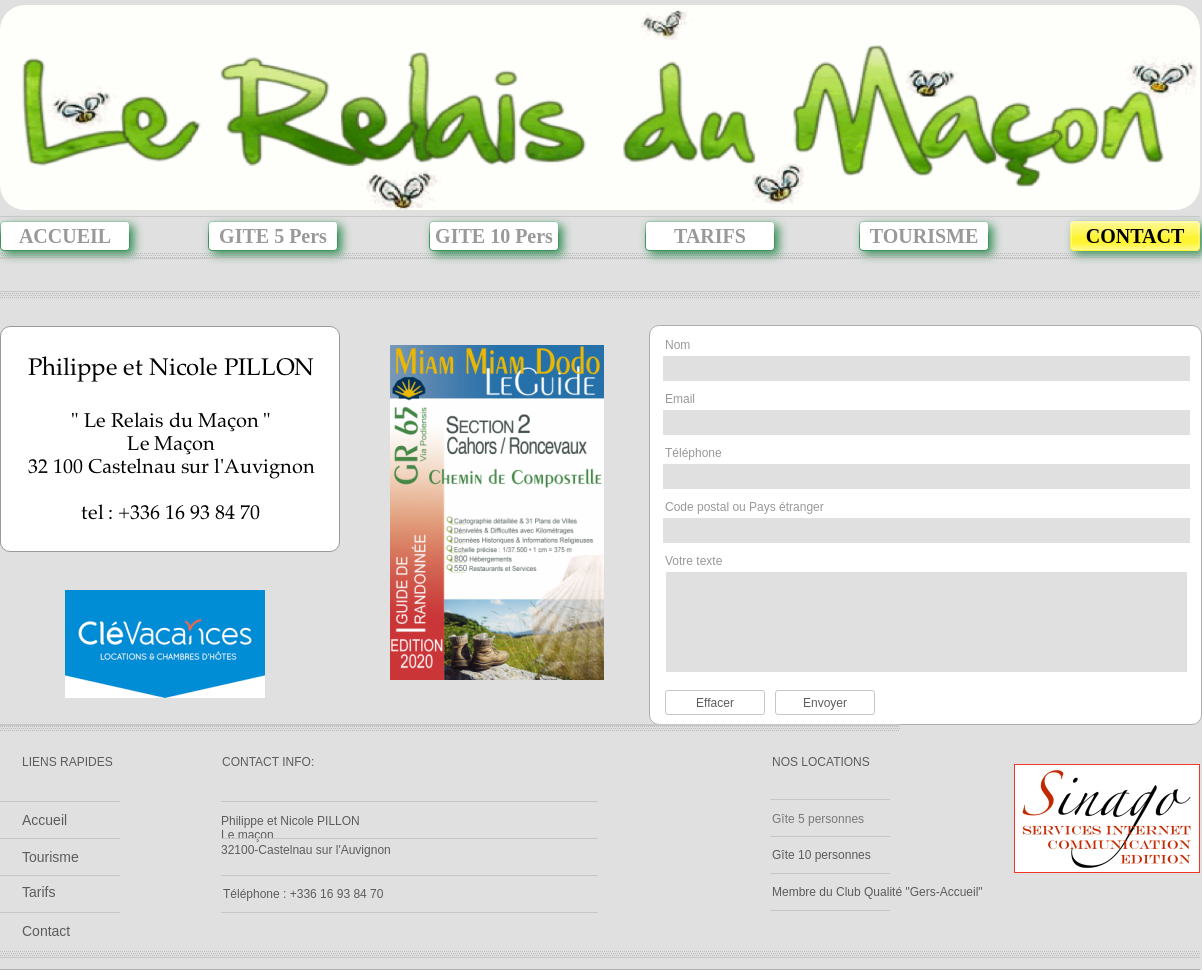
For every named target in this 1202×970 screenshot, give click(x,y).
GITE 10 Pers (494, 236)
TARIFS (710, 236)
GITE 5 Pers (273, 236)
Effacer (715, 703)
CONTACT (1135, 236)
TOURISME (924, 236)
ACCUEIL (65, 236)
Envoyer (825, 703)
